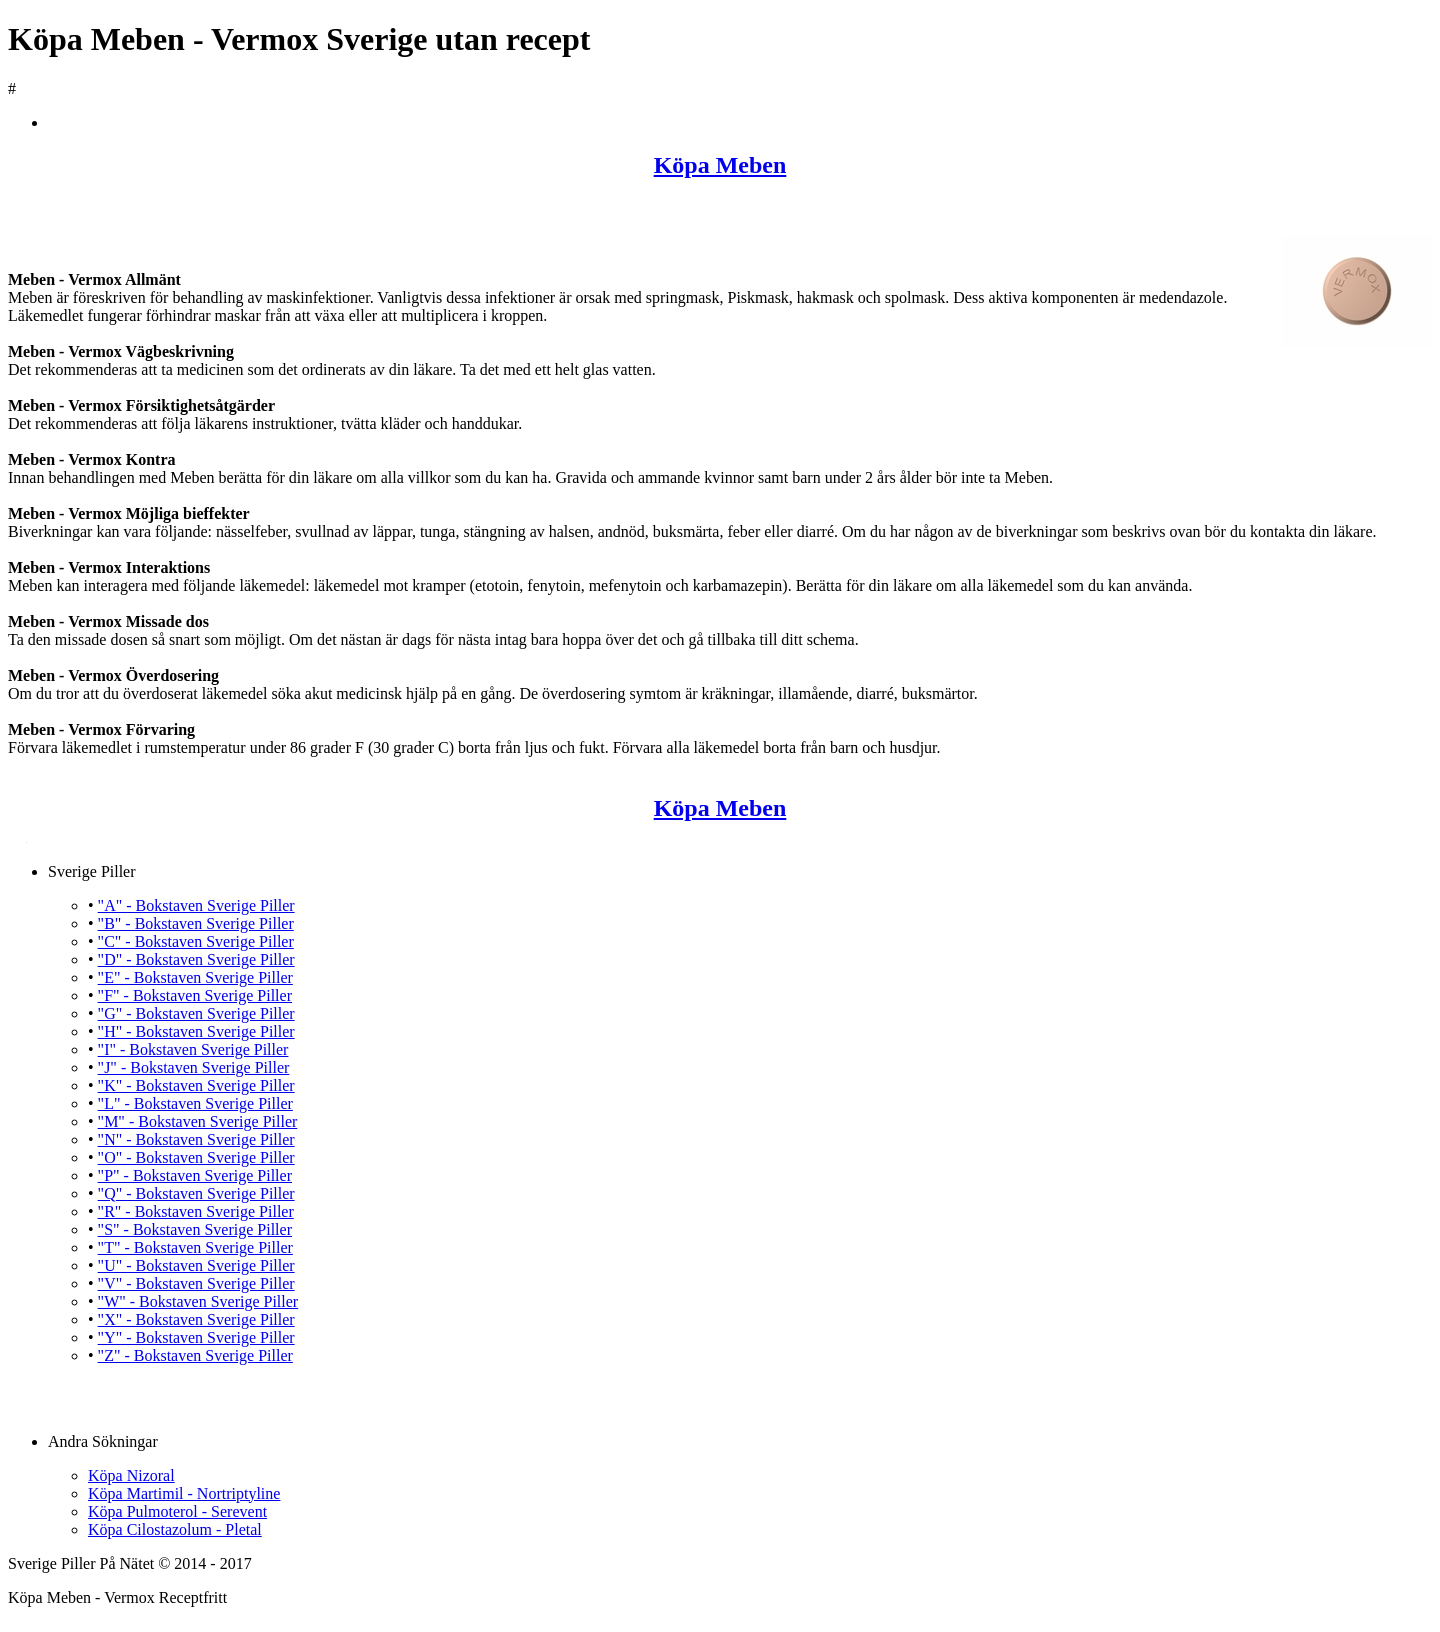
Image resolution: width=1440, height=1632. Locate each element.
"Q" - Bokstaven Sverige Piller (196, 1193)
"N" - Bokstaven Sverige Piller (196, 1139)
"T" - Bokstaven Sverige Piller (195, 1247)
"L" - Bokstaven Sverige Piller (195, 1103)
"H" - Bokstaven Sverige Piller (196, 1031)
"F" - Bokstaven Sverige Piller (195, 995)
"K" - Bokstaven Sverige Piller (196, 1085)
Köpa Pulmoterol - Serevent (177, 1511)
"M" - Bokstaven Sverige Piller (198, 1121)
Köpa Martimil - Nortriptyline (184, 1493)
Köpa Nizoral (131, 1475)
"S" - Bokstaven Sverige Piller (195, 1229)
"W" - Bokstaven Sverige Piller (198, 1301)
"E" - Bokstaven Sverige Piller (195, 977)
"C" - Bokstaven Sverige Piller (196, 941)
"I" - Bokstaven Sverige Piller (193, 1049)
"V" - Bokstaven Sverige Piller (196, 1283)
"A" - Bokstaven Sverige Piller (196, 905)
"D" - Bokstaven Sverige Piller (196, 959)
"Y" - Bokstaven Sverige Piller (196, 1337)
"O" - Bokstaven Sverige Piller (196, 1157)
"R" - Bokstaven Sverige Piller (196, 1211)
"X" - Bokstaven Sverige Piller (196, 1319)
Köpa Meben (720, 165)
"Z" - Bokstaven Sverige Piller (195, 1355)
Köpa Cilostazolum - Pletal (175, 1529)
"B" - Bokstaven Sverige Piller (196, 923)
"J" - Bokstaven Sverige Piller (194, 1067)
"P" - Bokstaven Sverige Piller (195, 1175)
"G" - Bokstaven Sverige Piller (196, 1013)
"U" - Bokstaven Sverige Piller (196, 1265)
